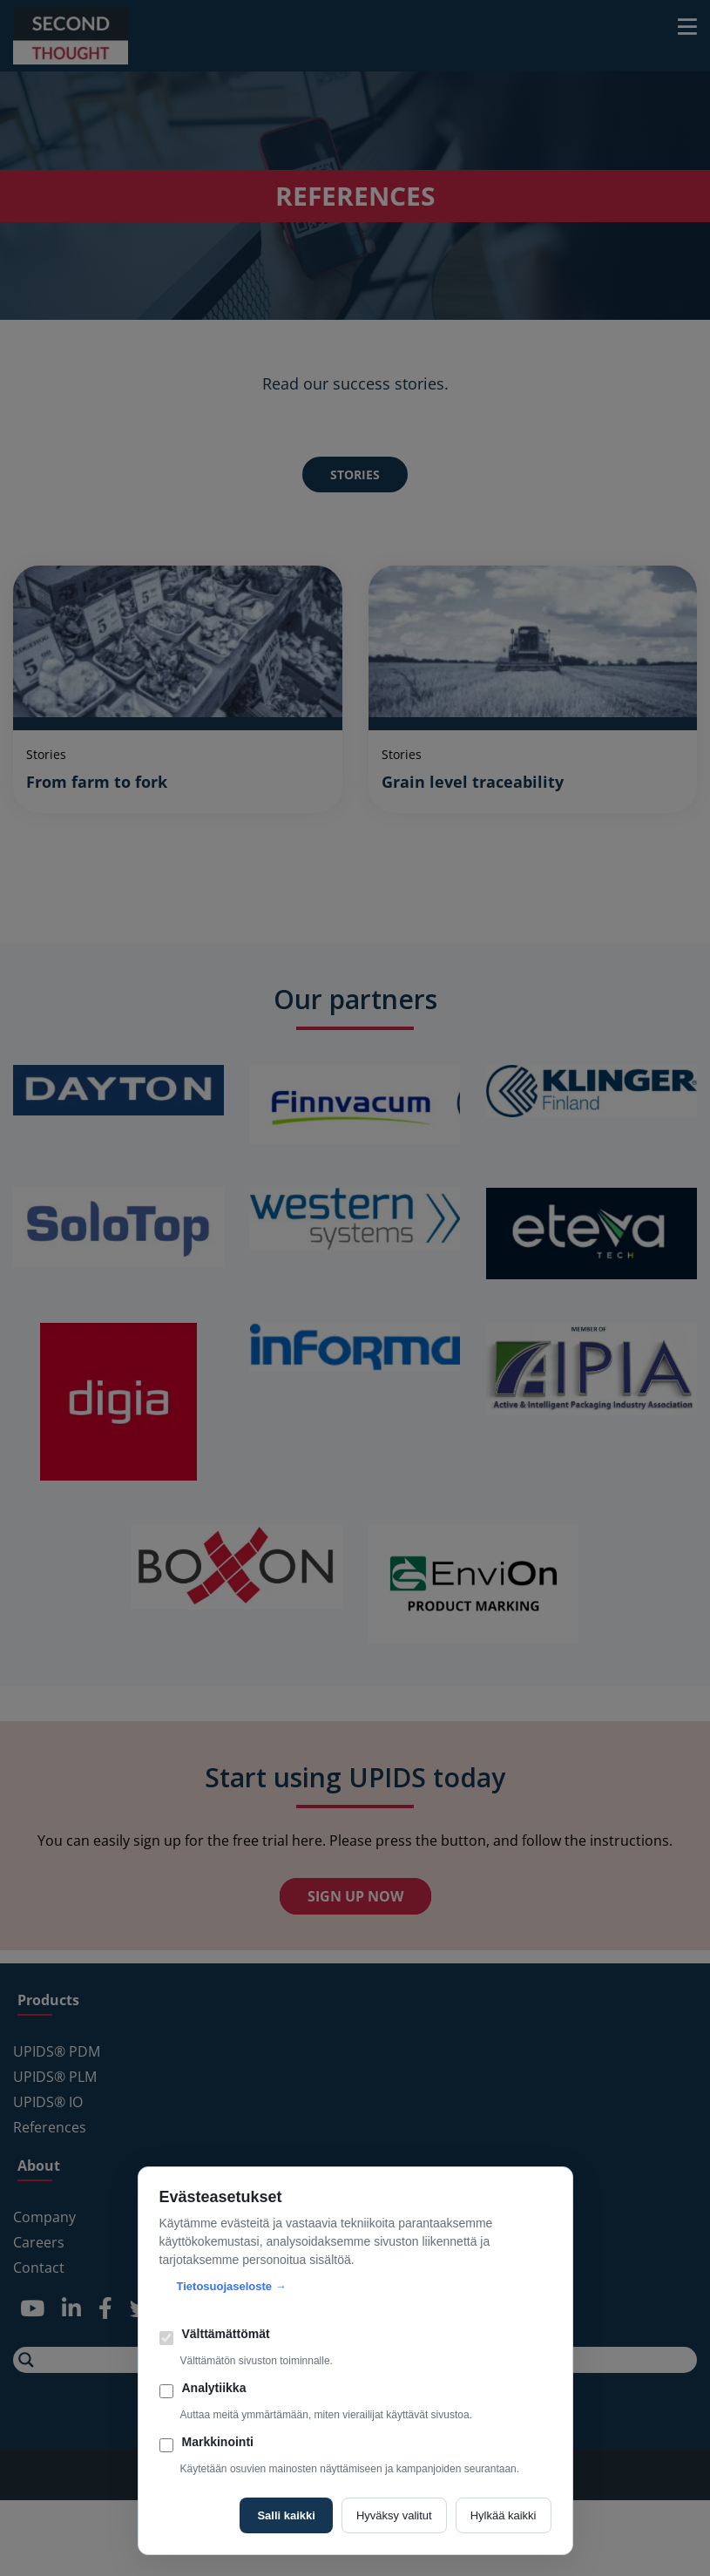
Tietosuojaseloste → (232, 2286)
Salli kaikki (286, 2515)
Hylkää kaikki (503, 2515)
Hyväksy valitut (394, 2515)
